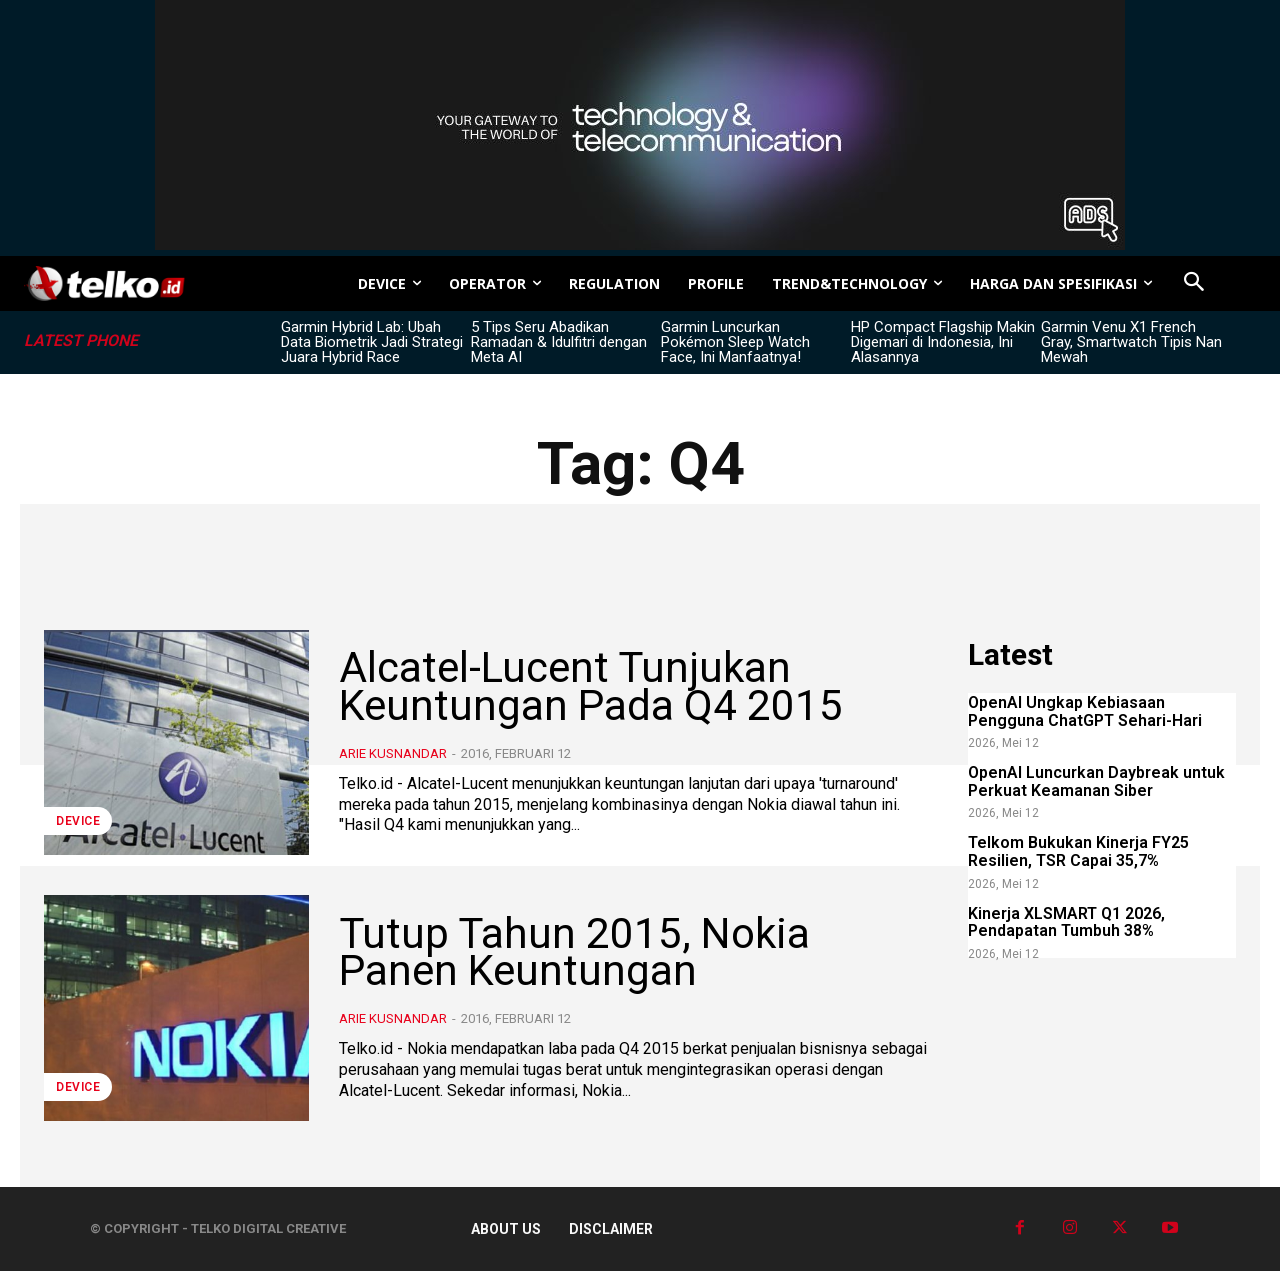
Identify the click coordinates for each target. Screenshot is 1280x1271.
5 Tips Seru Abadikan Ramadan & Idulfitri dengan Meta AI (559, 342)
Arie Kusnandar (393, 753)
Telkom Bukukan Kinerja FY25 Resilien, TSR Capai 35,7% (1078, 851)
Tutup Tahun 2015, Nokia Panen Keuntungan (574, 952)
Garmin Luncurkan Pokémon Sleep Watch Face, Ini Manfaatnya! (735, 342)
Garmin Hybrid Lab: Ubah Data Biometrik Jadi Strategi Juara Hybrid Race (372, 342)
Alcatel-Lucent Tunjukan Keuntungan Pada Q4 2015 (591, 686)
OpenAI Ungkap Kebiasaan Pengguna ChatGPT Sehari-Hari (1085, 711)
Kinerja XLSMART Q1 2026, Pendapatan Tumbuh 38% (1066, 922)
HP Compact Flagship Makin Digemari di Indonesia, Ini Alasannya (943, 342)
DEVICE (78, 821)
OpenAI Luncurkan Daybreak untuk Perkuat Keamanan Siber (1096, 781)
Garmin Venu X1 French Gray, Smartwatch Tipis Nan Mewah (1131, 342)
